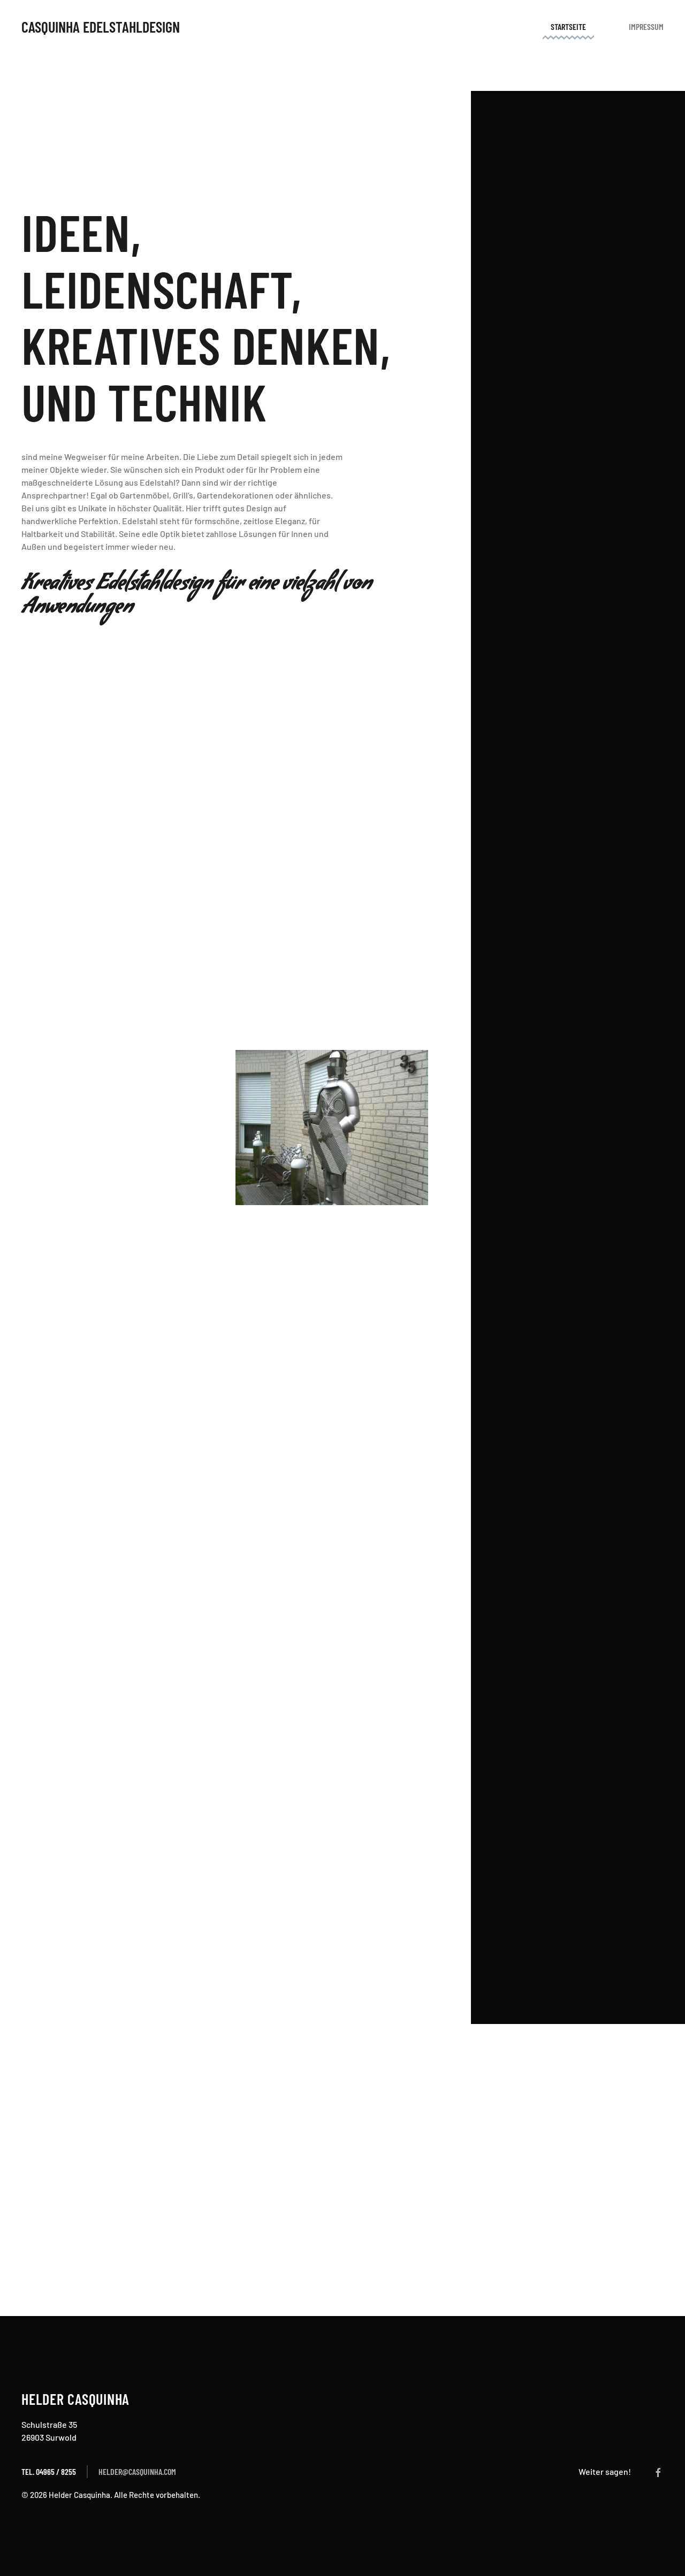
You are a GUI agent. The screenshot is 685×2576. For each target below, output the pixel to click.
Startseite (568, 26)
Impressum (646, 26)
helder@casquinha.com (137, 2471)
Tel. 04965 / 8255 (48, 2471)
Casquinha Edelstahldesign (100, 27)
